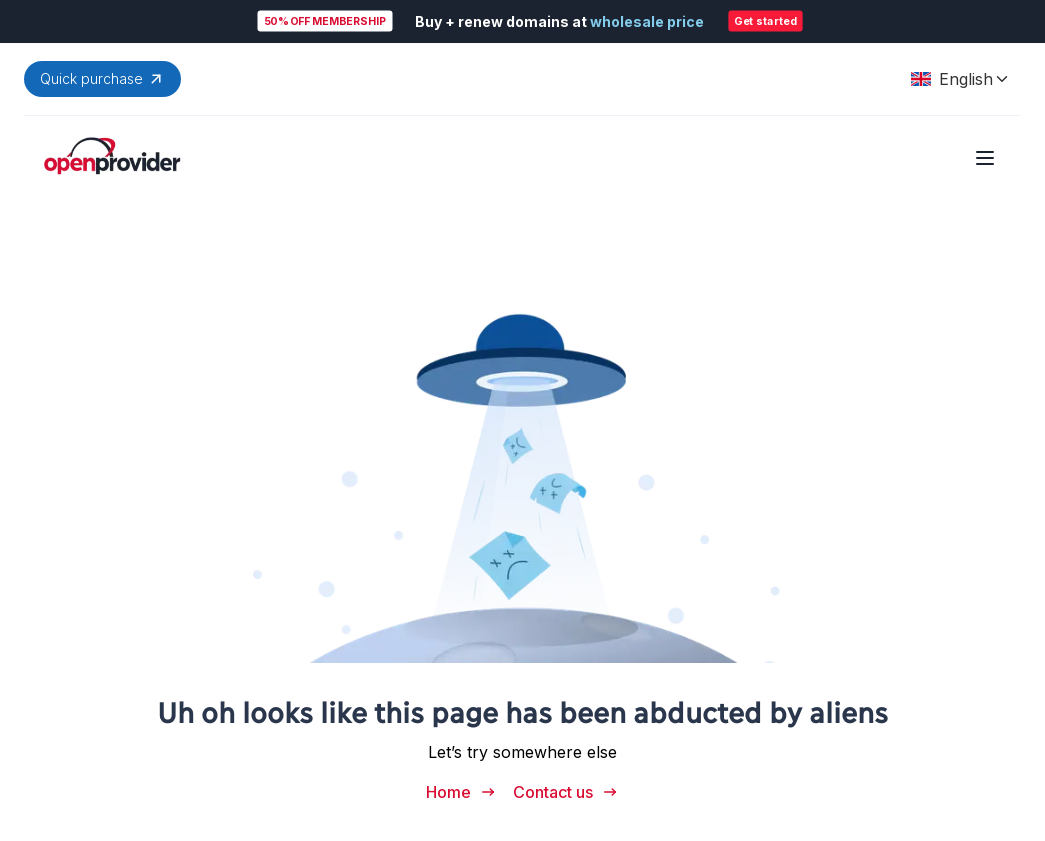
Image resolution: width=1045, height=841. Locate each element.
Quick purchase (102, 79)
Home (461, 792)
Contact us (566, 792)
